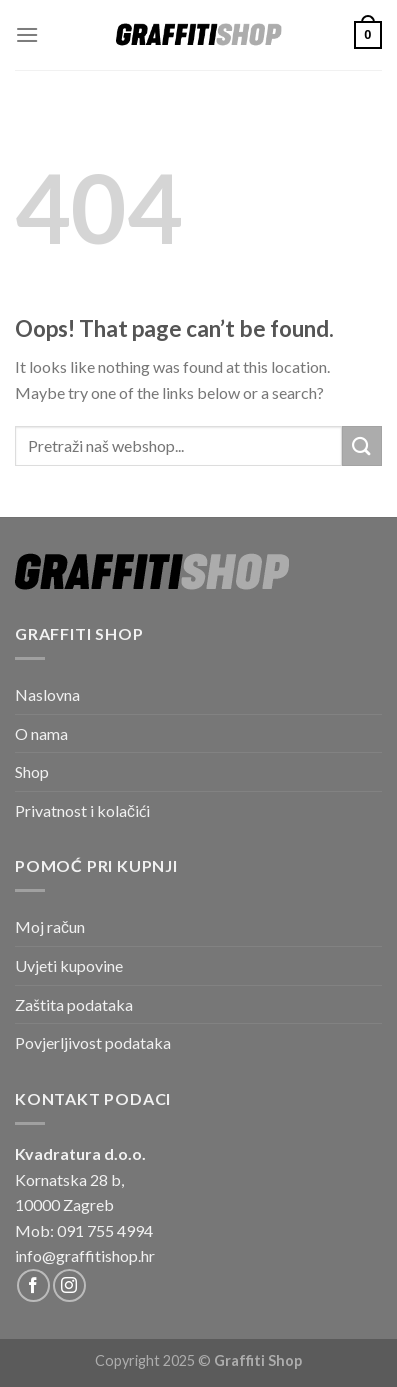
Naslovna (47, 694)
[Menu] (27, 34)
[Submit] (362, 445)
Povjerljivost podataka (93, 1042)
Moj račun (50, 926)
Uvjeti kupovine (69, 965)
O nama (41, 733)
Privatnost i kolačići (82, 810)
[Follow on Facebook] (33, 1285)
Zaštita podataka (74, 1004)
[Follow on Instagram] (69, 1285)
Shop (32, 771)
